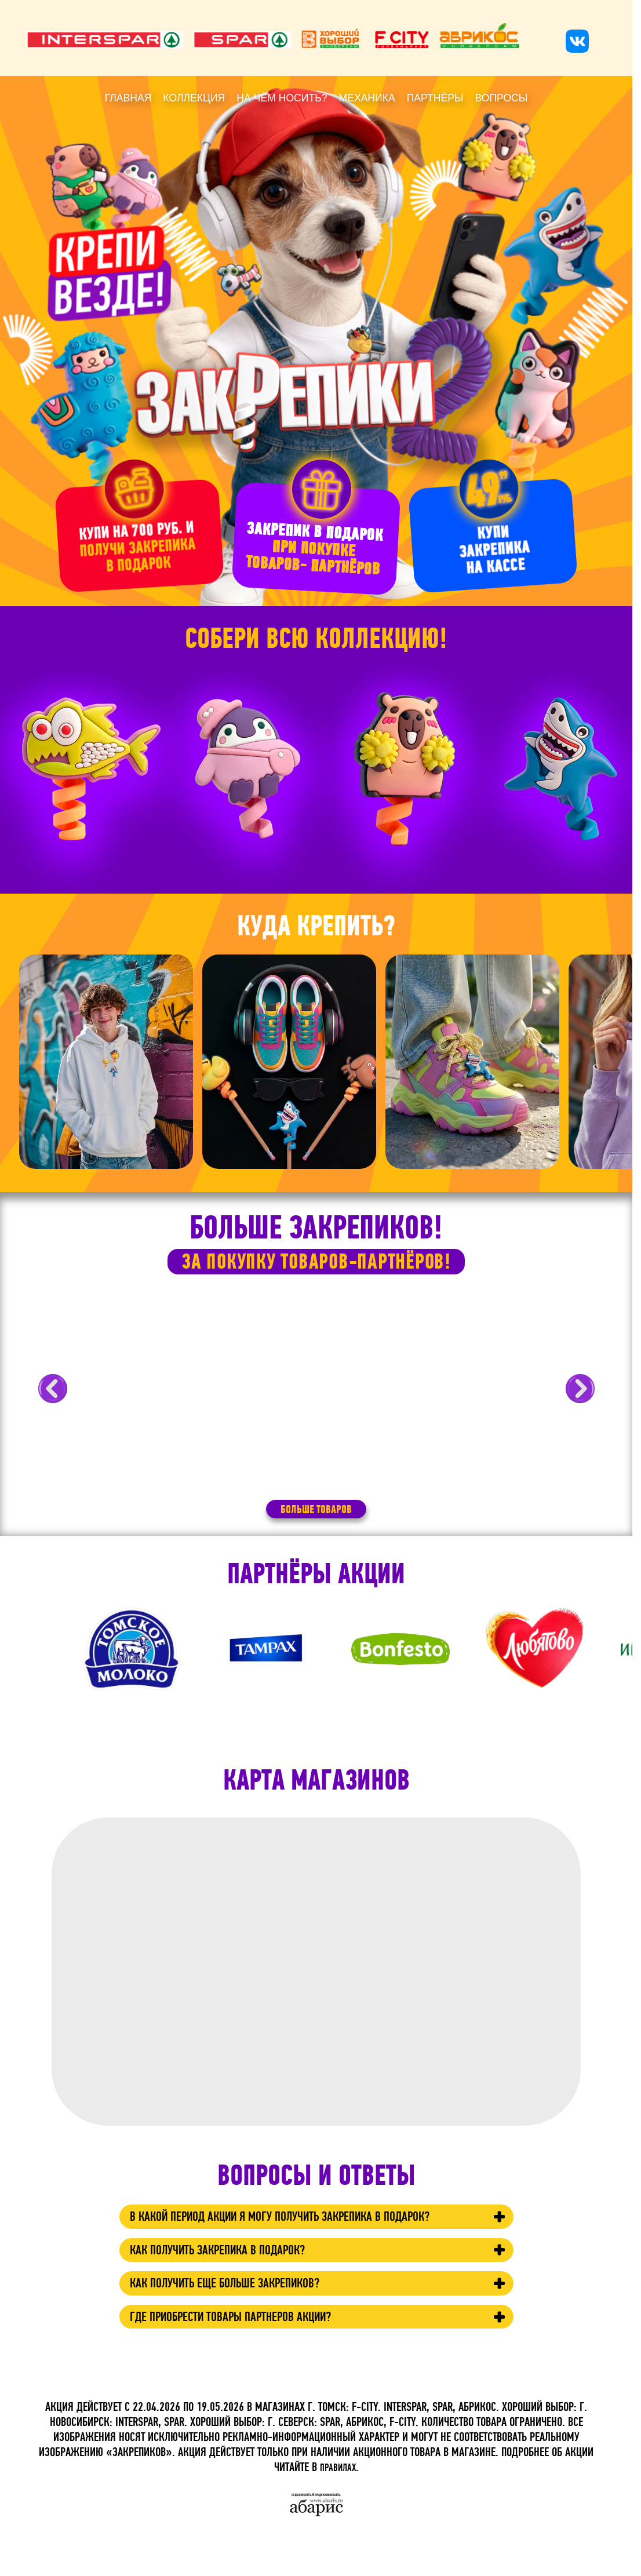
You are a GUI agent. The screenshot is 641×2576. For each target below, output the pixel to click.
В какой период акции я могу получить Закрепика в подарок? (287, 2232)
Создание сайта (300, 2495)
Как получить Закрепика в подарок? (239, 2278)
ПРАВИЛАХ (337, 2468)
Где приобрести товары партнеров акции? (256, 2352)
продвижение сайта (329, 2495)
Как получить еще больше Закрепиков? (248, 2315)
